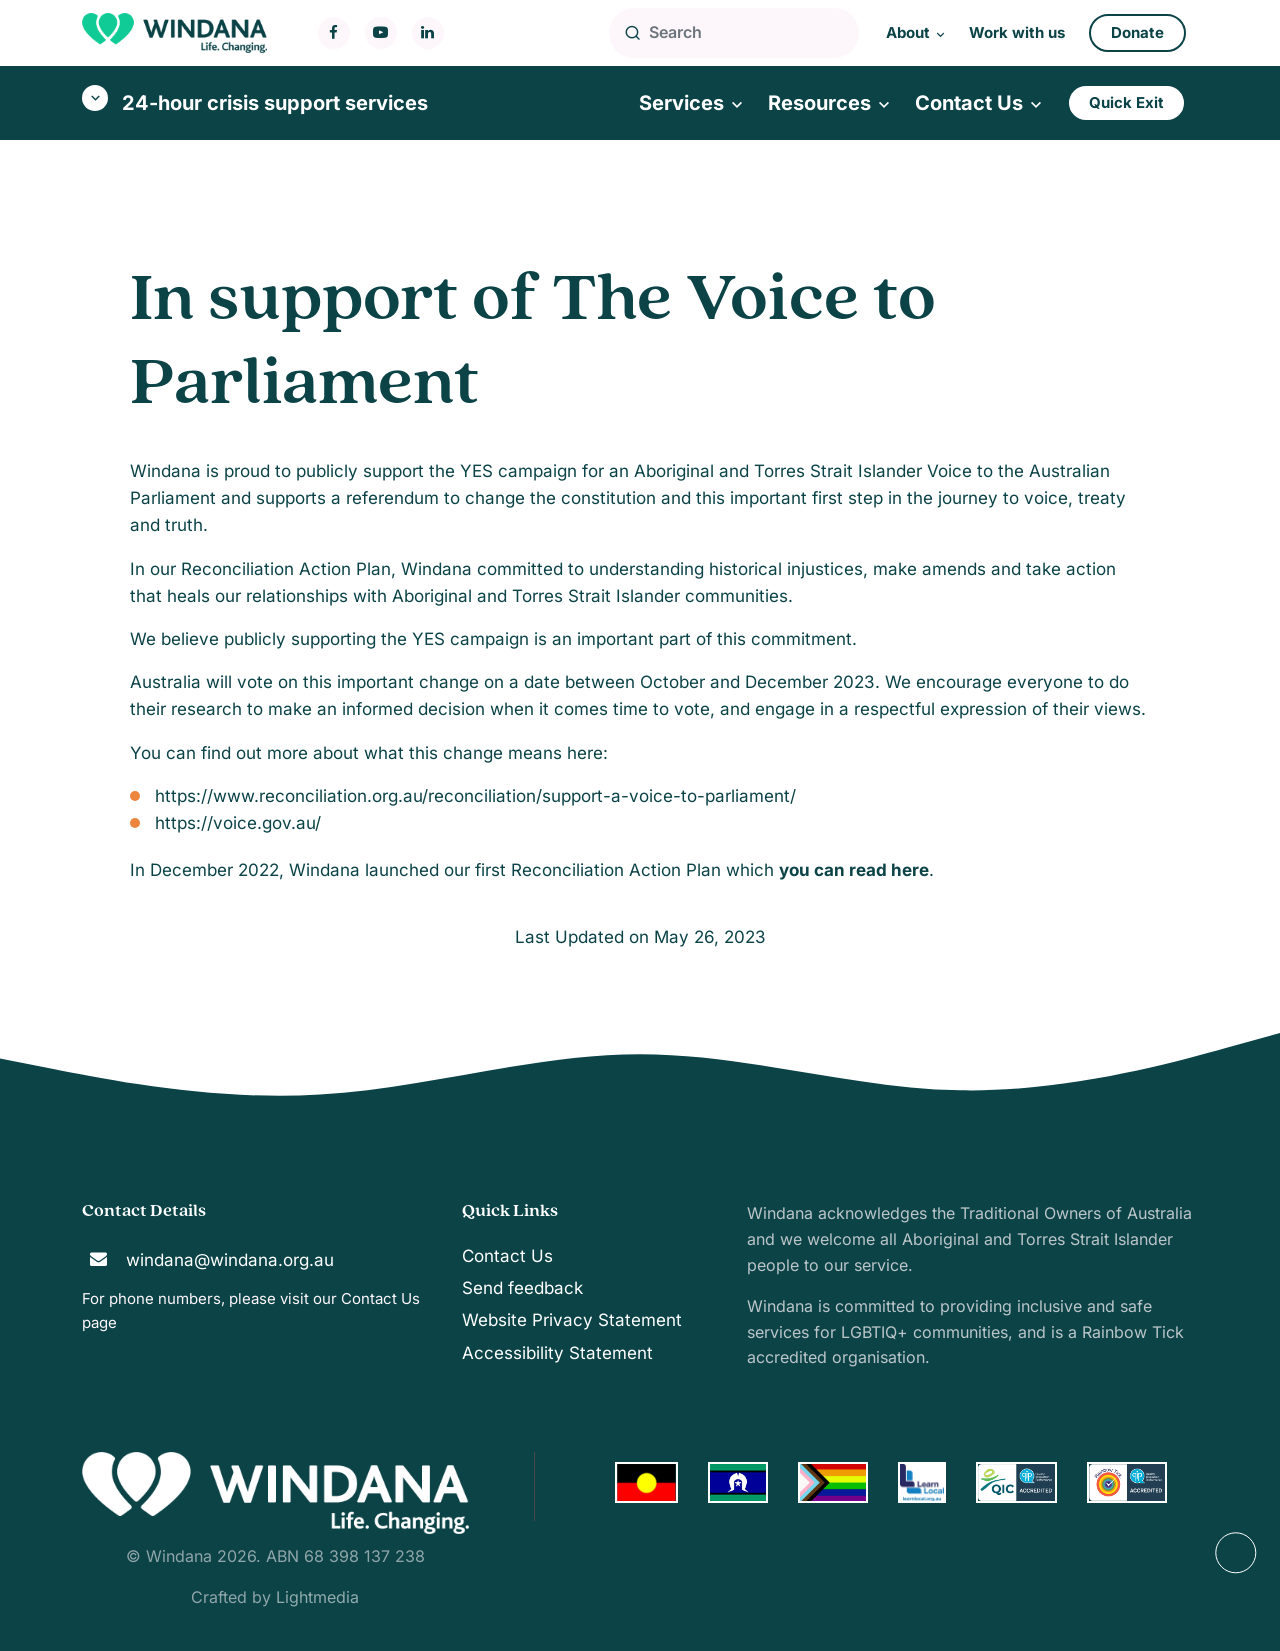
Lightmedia (317, 1597)
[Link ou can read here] (854, 870)
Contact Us (380, 1298)
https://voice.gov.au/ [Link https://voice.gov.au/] (238, 823)
